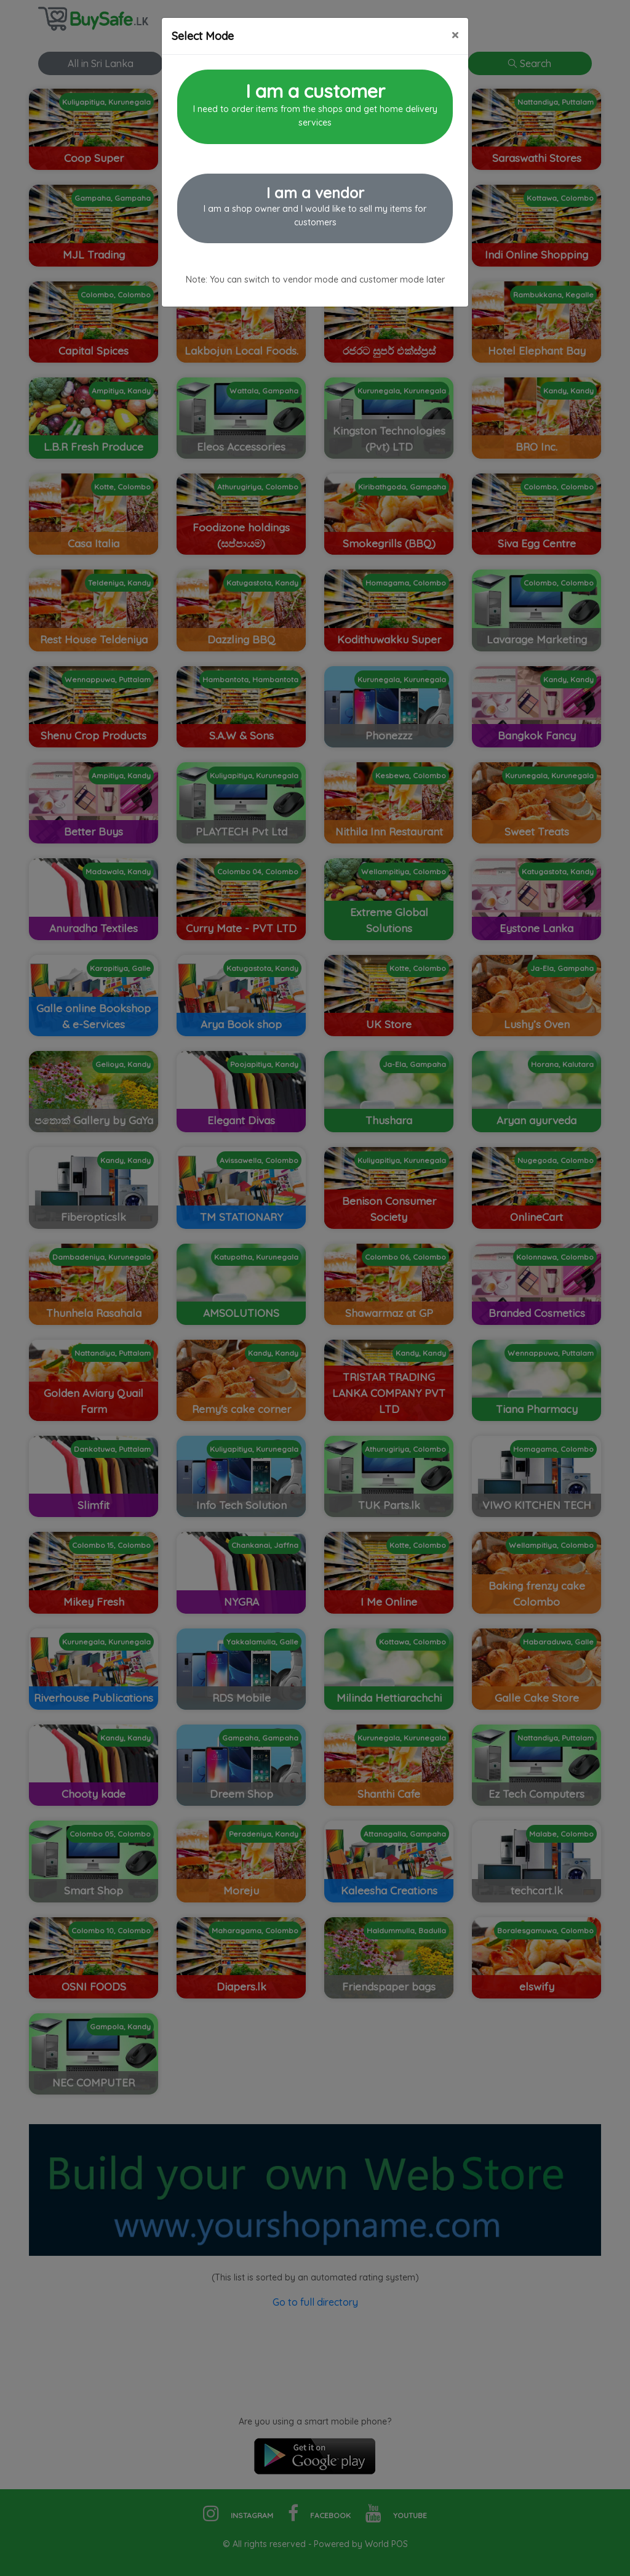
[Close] (455, 35)
